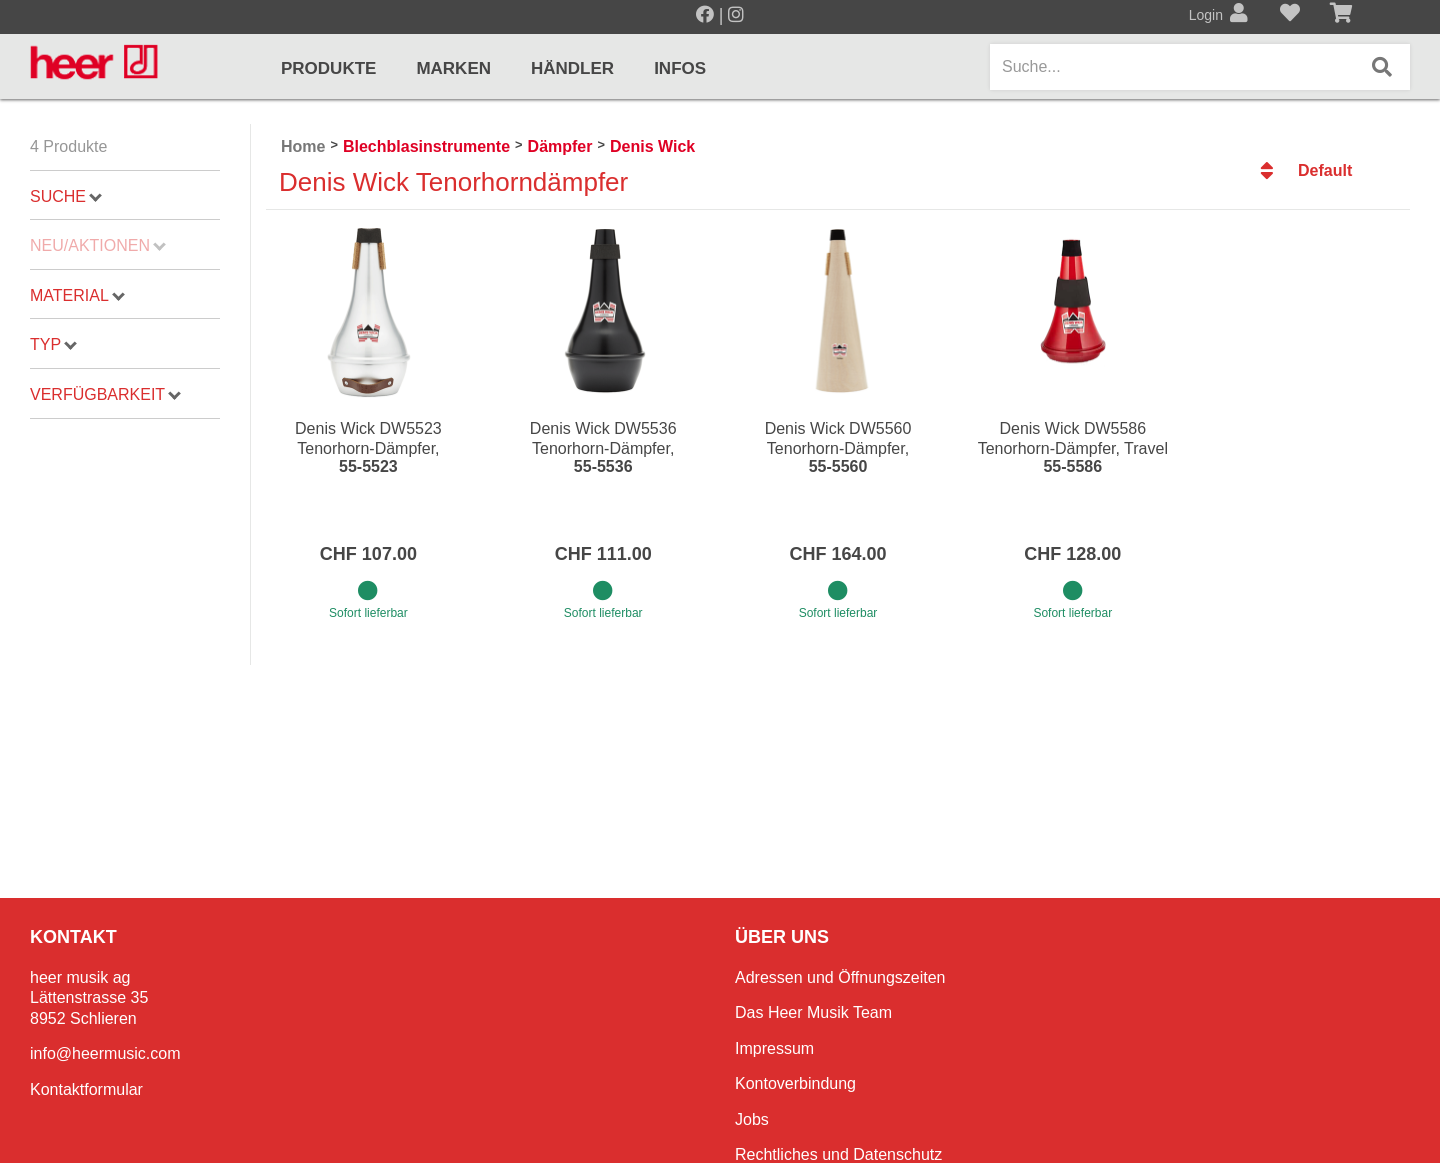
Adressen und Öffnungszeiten (840, 977)
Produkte (328, 68)
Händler (572, 68)
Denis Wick (652, 146)
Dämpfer (560, 146)
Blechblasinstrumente (426, 146)
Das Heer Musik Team (813, 1012)
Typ (53, 344)
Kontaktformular (86, 1089)
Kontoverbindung (795, 1083)
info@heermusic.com (105, 1053)
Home (303, 146)
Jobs (752, 1119)
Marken (453, 68)
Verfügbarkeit (105, 394)
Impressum (774, 1048)
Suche (66, 196)
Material (77, 295)
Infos (680, 68)
